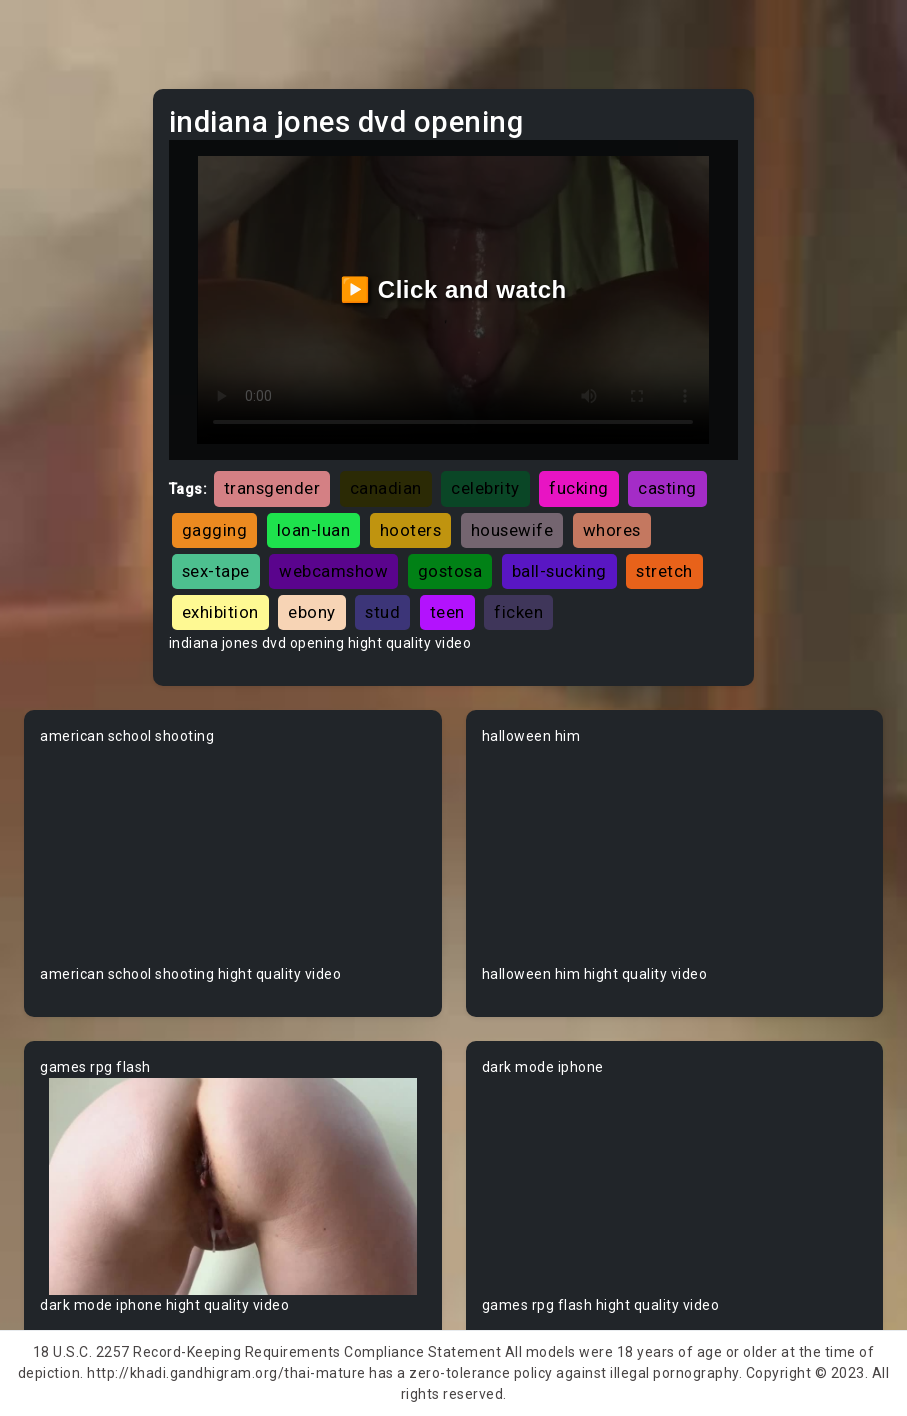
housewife (512, 530)
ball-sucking (559, 571)
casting (667, 488)
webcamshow (333, 571)
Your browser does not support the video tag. (233, 855)
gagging (215, 530)
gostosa (450, 571)
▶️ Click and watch (453, 289)
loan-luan (314, 530)
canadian (386, 488)
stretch (664, 571)
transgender (272, 488)
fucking (579, 488)
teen (447, 612)
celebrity (485, 488)
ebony (312, 612)
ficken (518, 612)
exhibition (220, 612)
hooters (411, 530)
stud (382, 612)
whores (612, 530)
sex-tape (216, 571)
